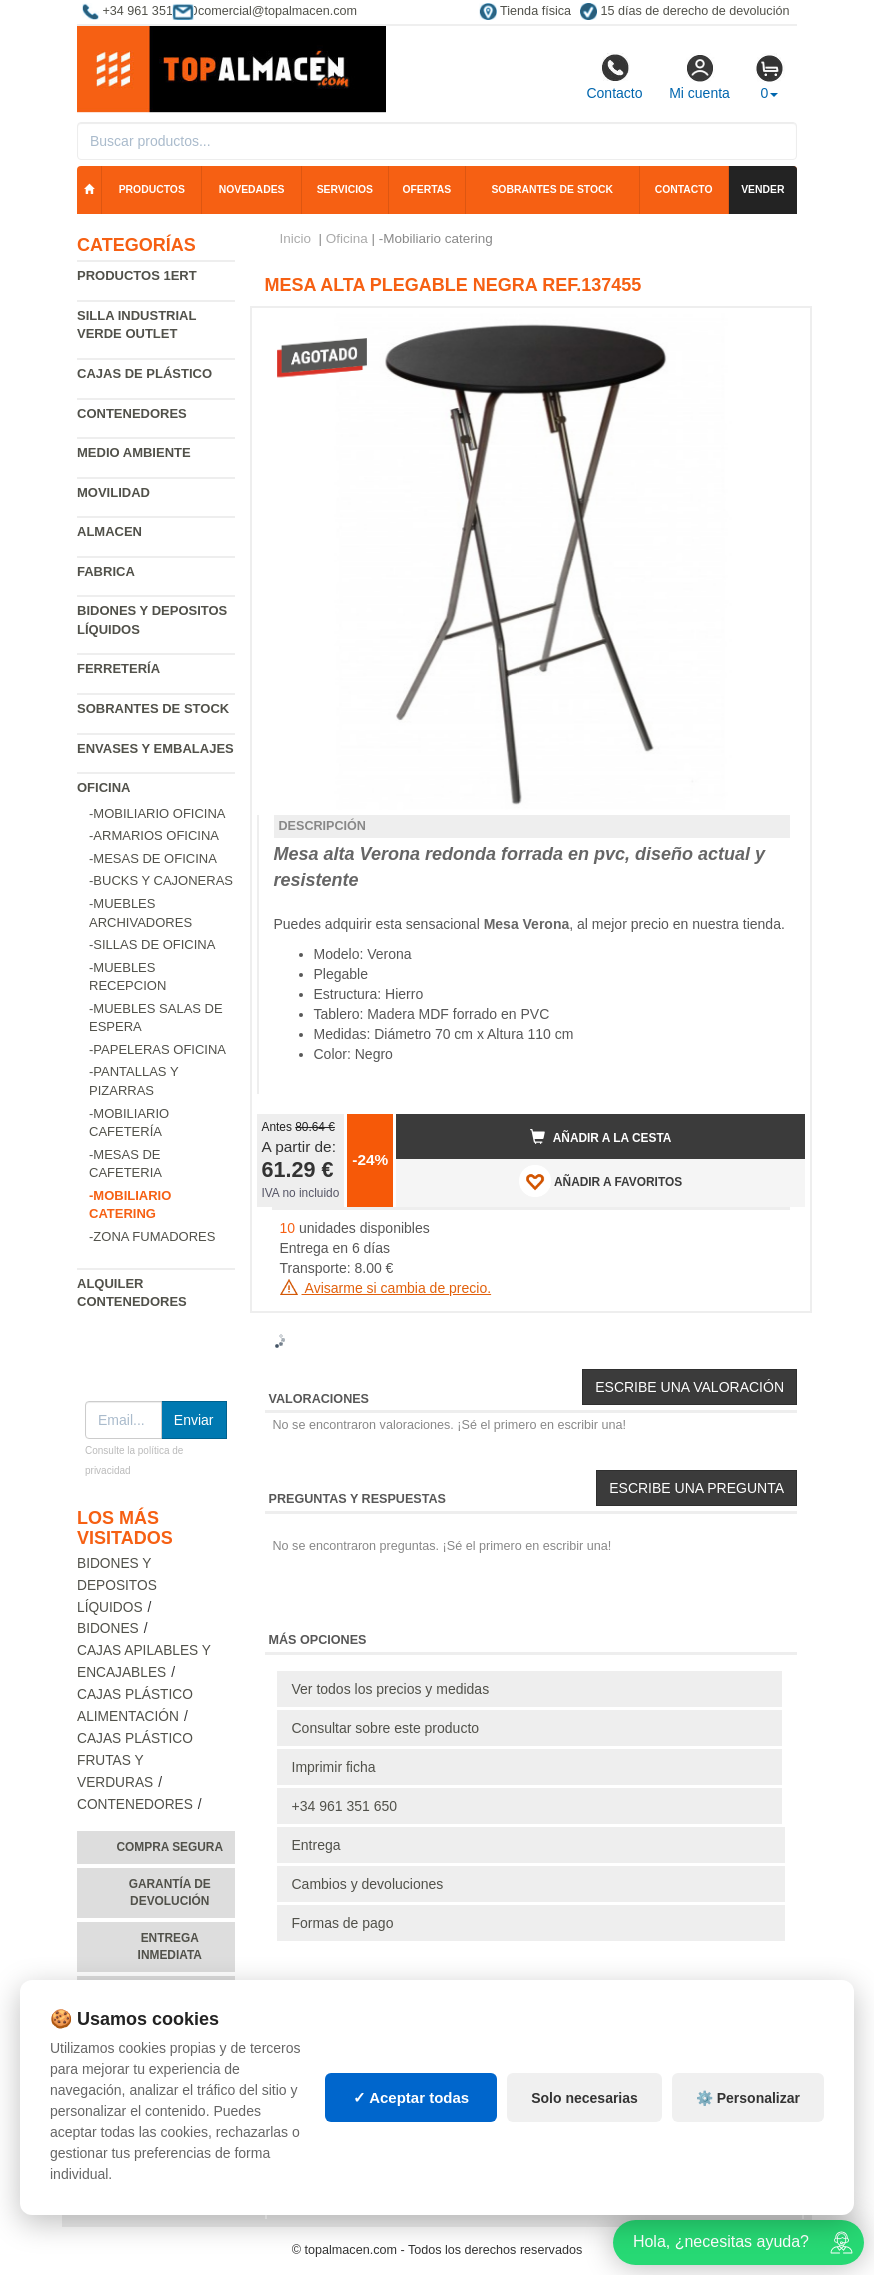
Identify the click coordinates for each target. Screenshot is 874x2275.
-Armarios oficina (154, 835)
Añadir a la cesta (601, 1137)
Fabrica (106, 571)
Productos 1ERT (137, 275)
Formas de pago (343, 1923)
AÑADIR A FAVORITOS (600, 1181)
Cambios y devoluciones (368, 1884)
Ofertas (426, 189)
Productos (152, 189)
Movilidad (113, 492)
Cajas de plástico (144, 373)
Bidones (108, 1628)
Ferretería (118, 668)
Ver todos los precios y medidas (391, 1689)
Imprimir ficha (334, 1767)
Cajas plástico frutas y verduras (135, 1760)
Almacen (109, 531)
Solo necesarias (584, 2098)
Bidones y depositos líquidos (117, 1585)
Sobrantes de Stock (153, 708)
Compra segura (169, 1847)
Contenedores (132, 413)
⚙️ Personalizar (748, 2098)
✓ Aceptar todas (411, 2097)
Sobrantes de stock (552, 189)
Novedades (252, 189)
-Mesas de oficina (153, 858)
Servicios (345, 189)
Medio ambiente (134, 452)
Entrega (316, 1845)
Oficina (103, 787)
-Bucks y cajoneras (161, 880)
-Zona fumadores (152, 1236)
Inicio (296, 238)
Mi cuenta (699, 77)
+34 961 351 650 (345, 1806)
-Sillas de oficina (152, 944)
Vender (762, 189)
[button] (772, 331)
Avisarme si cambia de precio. (386, 1288)
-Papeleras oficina (157, 1049)
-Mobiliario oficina (157, 813)
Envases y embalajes (155, 748)
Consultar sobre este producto (386, 1728)
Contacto (614, 77)
